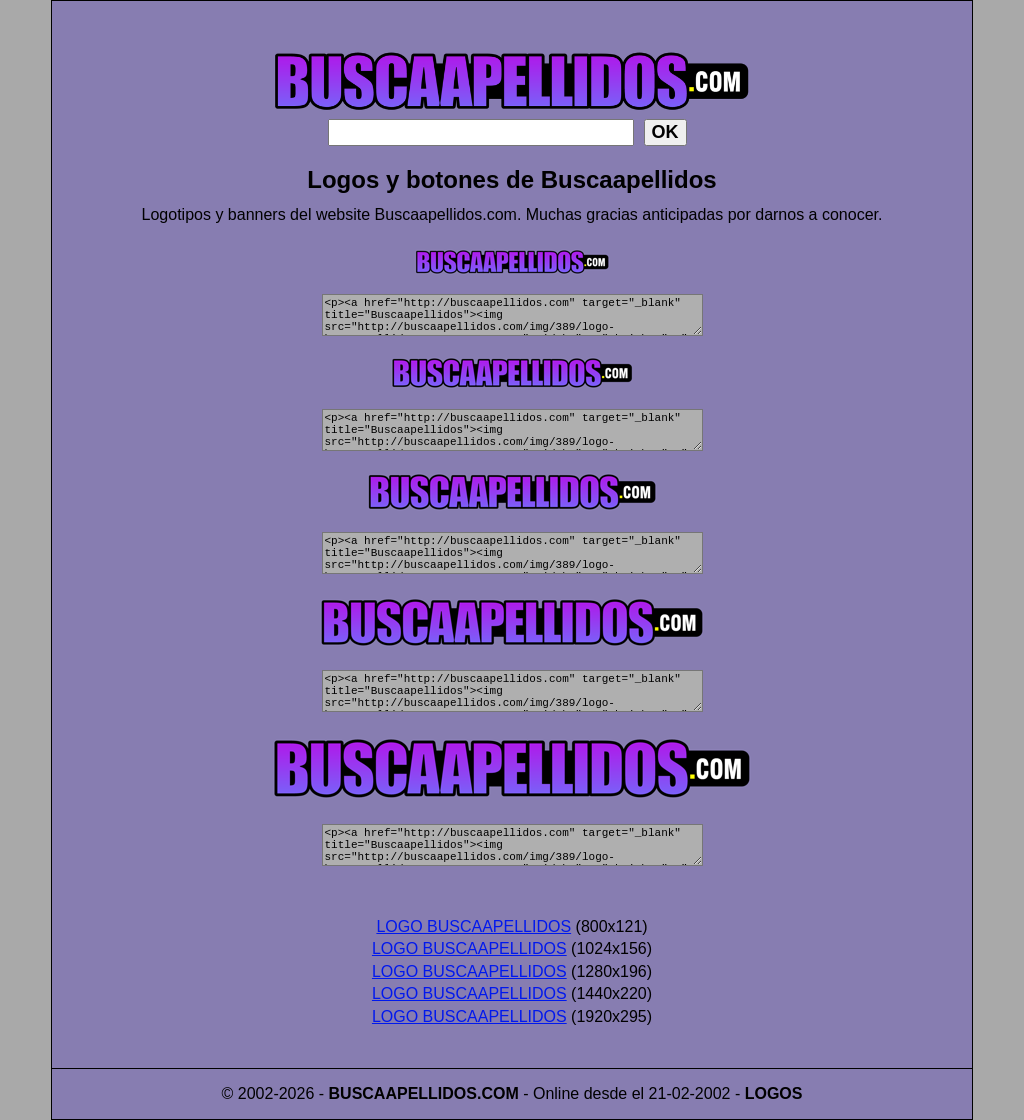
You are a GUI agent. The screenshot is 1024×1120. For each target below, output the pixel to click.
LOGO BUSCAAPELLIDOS (473, 926)
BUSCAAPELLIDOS (403, 1093)
